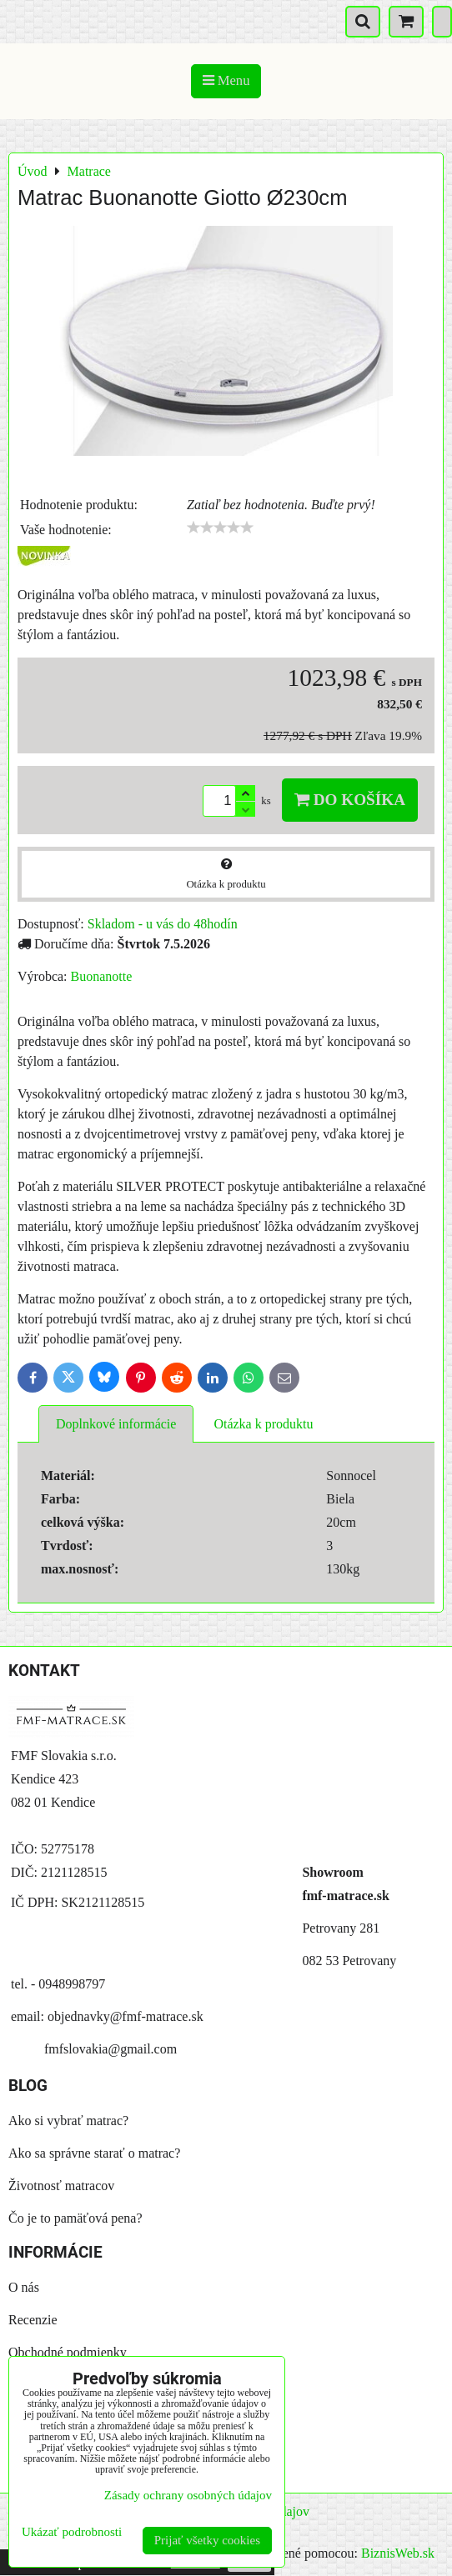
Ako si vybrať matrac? (68, 2120)
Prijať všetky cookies (207, 2540)
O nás (23, 2287)
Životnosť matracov (61, 2185)
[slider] (220, 527)
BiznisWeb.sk (397, 2553)
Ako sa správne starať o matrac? (94, 2153)
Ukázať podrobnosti (72, 2531)
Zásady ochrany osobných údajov (188, 2495)
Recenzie (33, 2320)
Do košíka (349, 799)
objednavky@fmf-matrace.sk (125, 2016)
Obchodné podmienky (67, 2352)
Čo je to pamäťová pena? (75, 2218)
